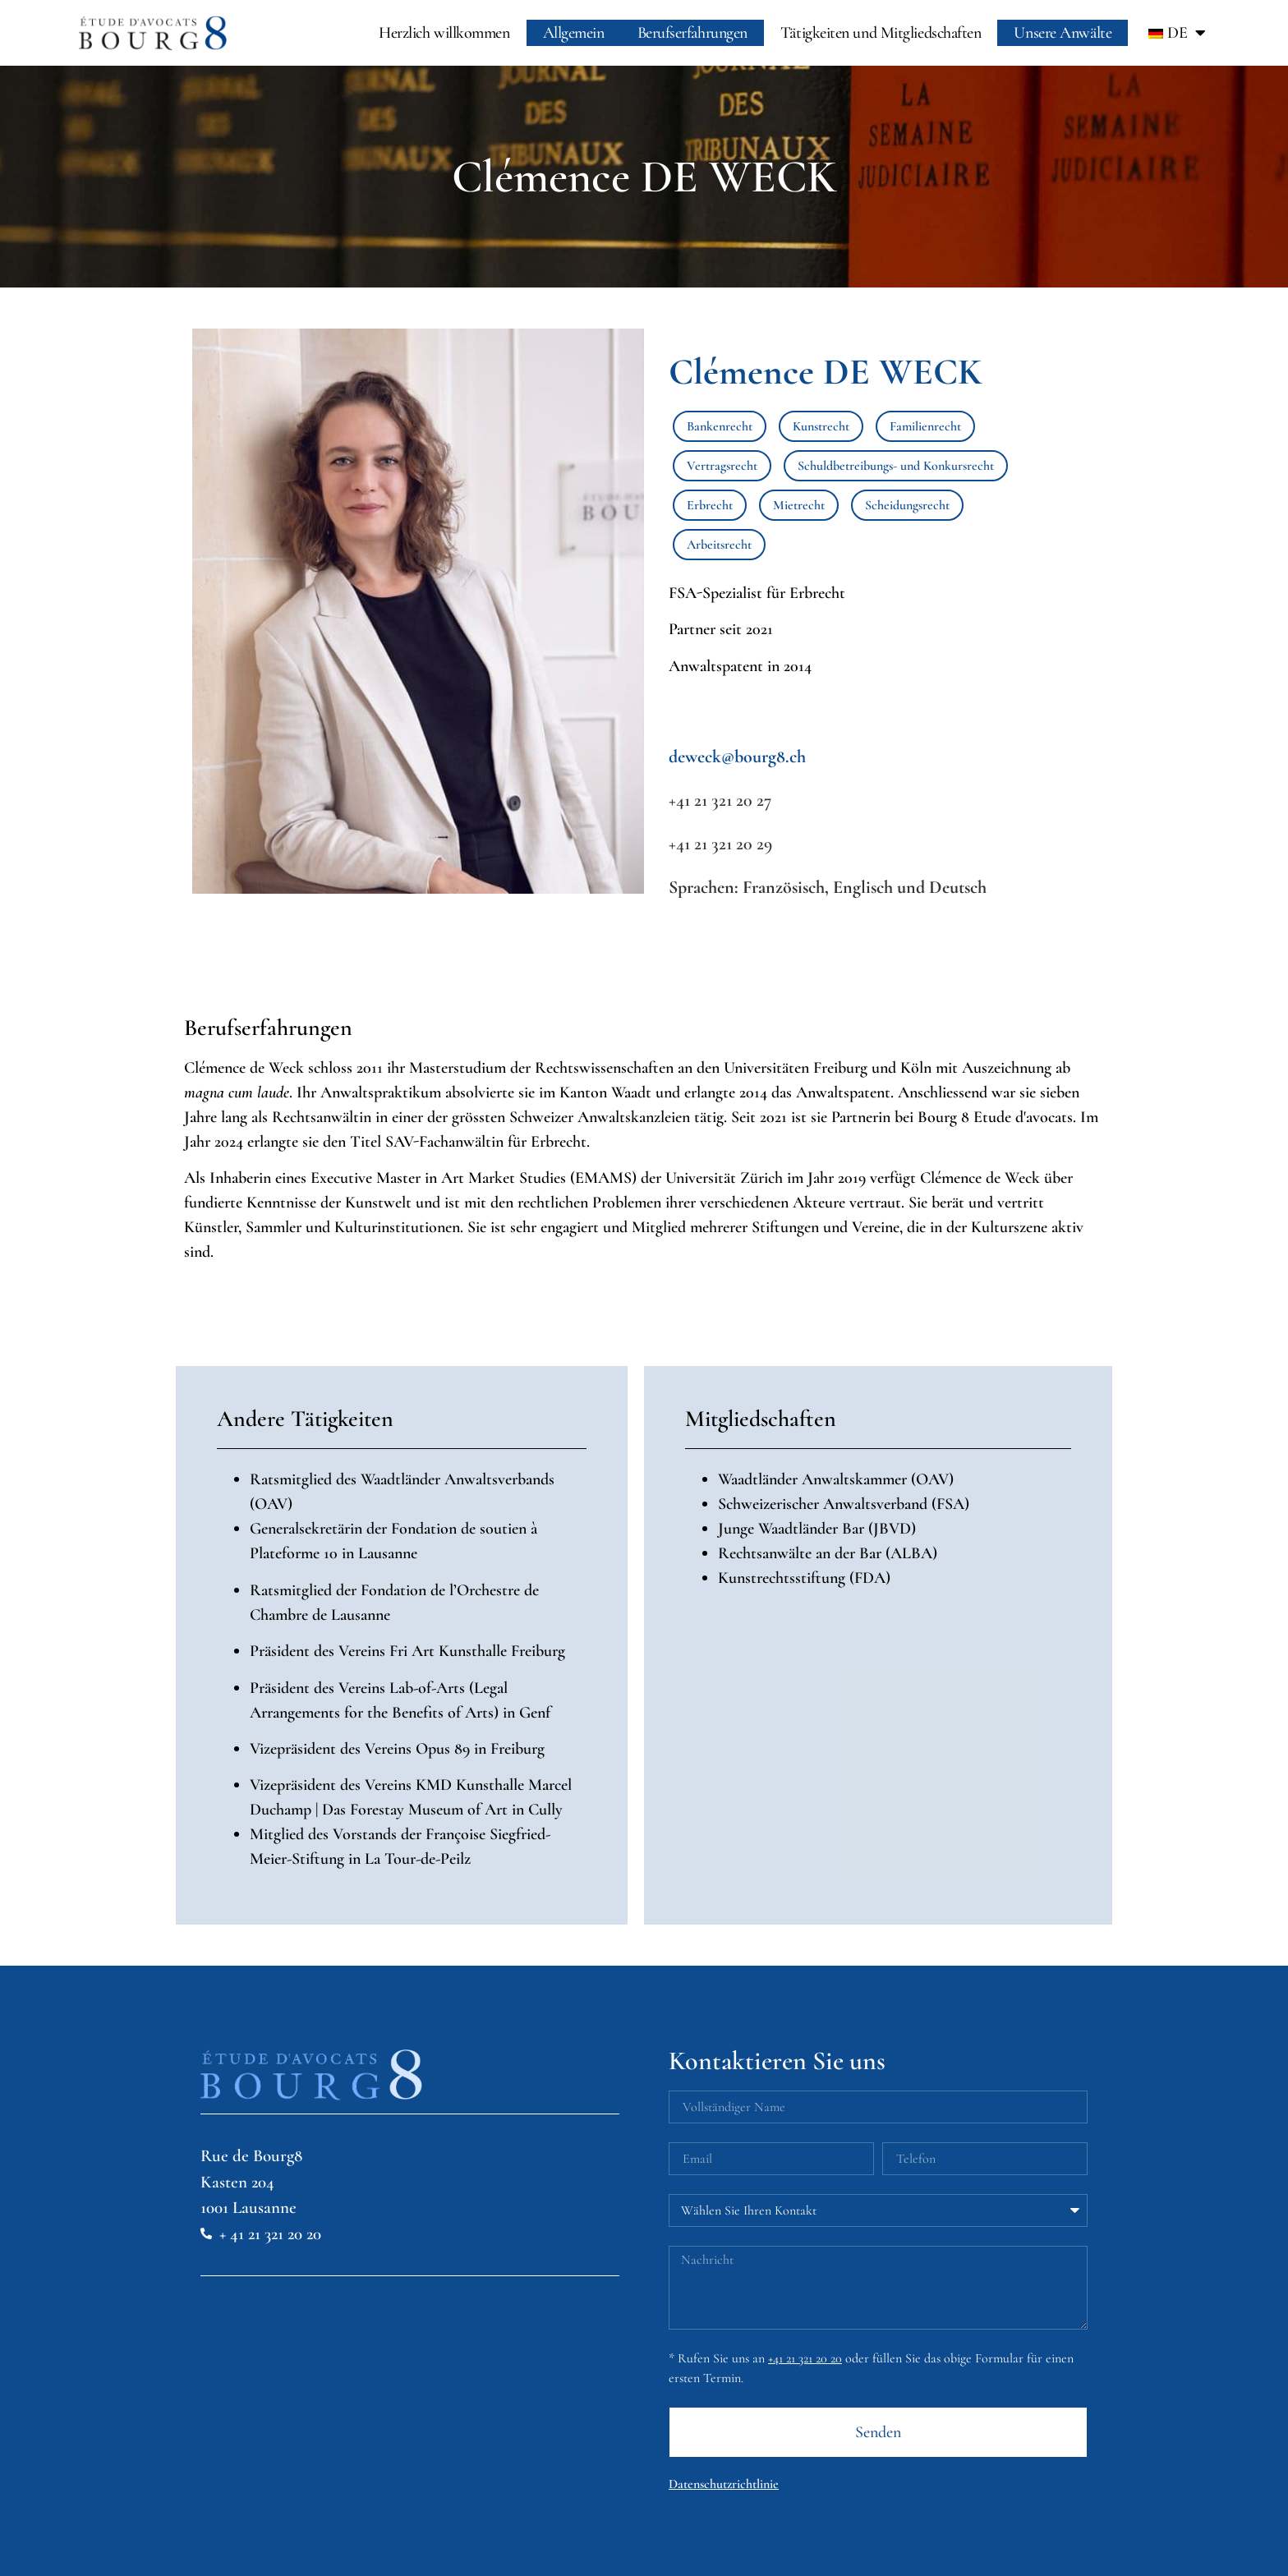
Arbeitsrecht (719, 544)
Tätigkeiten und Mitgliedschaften (881, 33)
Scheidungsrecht (907, 505)
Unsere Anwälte (1062, 33)
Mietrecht (799, 505)
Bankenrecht (719, 426)
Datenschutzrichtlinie (724, 2484)
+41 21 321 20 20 (805, 2358)
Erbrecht (710, 505)
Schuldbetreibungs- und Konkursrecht (896, 466)
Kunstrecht (821, 426)
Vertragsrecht (722, 466)
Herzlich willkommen (444, 33)
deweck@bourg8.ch (737, 756)
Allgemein (574, 33)
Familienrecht (925, 426)
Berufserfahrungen (692, 33)
